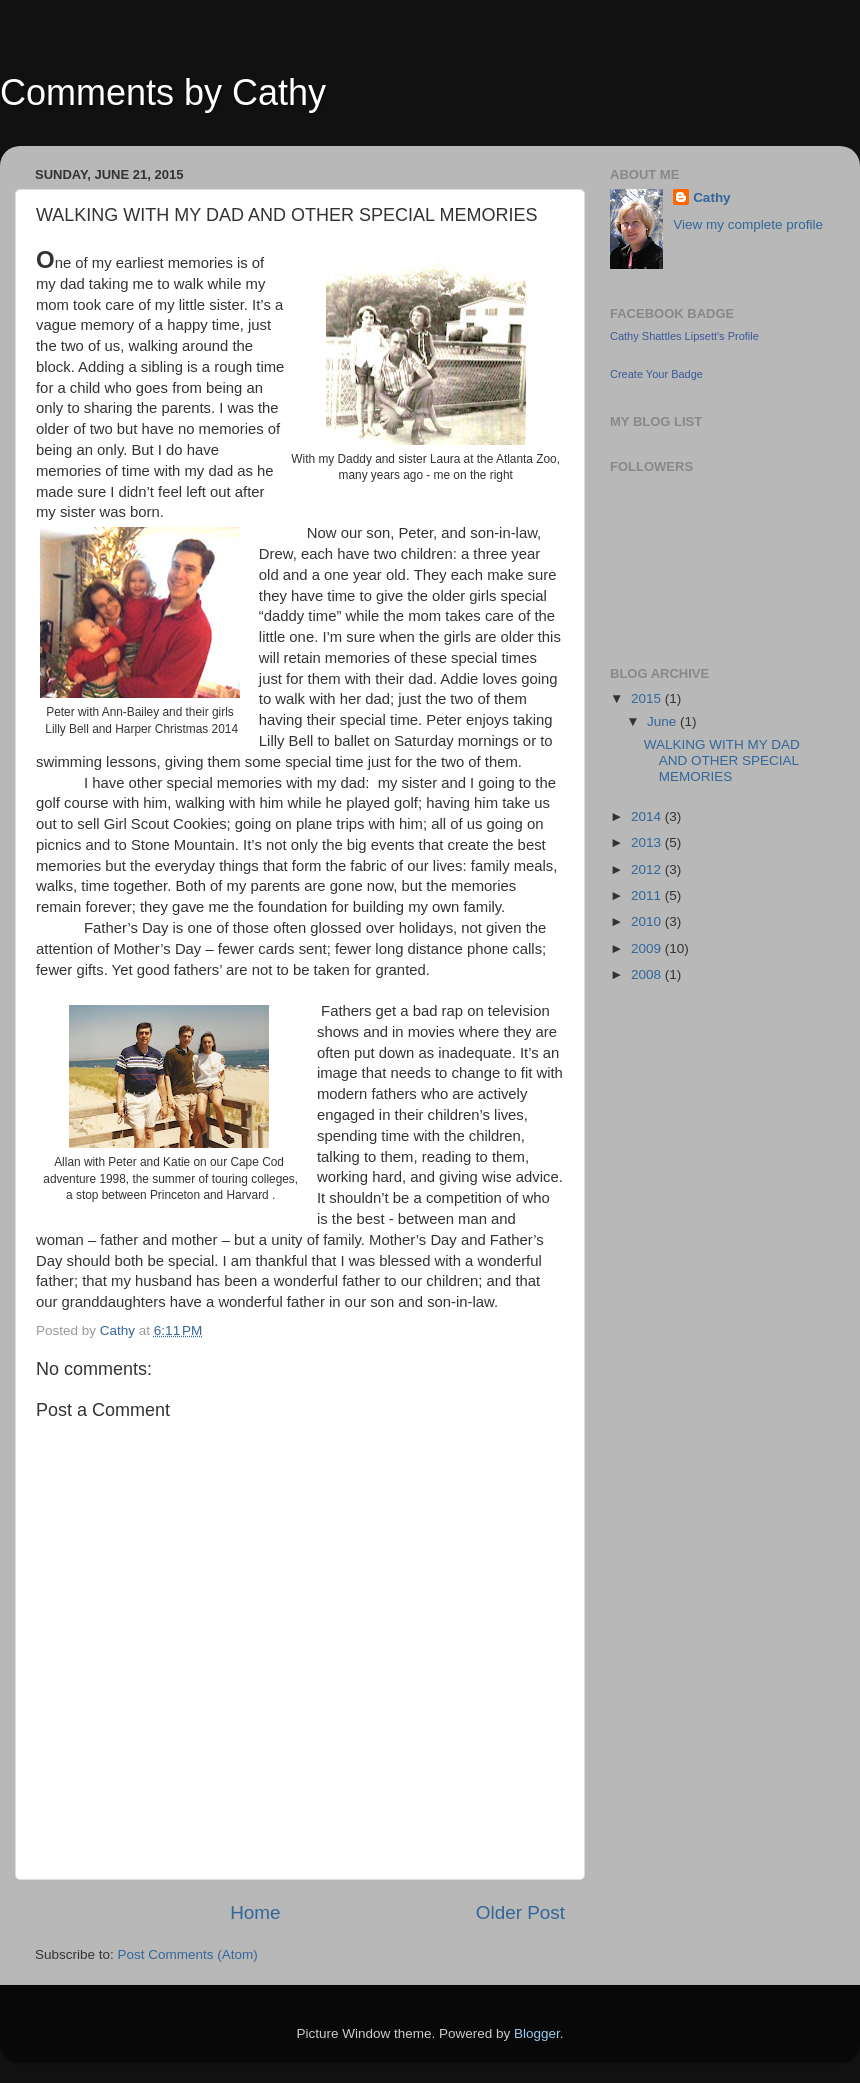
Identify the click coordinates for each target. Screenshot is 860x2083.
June (663, 721)
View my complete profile (748, 224)
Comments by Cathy (163, 92)
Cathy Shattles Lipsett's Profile (684, 336)
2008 (648, 974)
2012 (648, 869)
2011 (648, 895)
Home (255, 1912)
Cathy (712, 197)
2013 (648, 842)
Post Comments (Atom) (188, 1954)
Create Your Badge (656, 374)
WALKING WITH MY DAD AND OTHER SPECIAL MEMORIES (722, 760)
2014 (648, 816)
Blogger (537, 2033)
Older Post (520, 1912)
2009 (648, 948)
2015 (648, 698)
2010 (648, 921)
